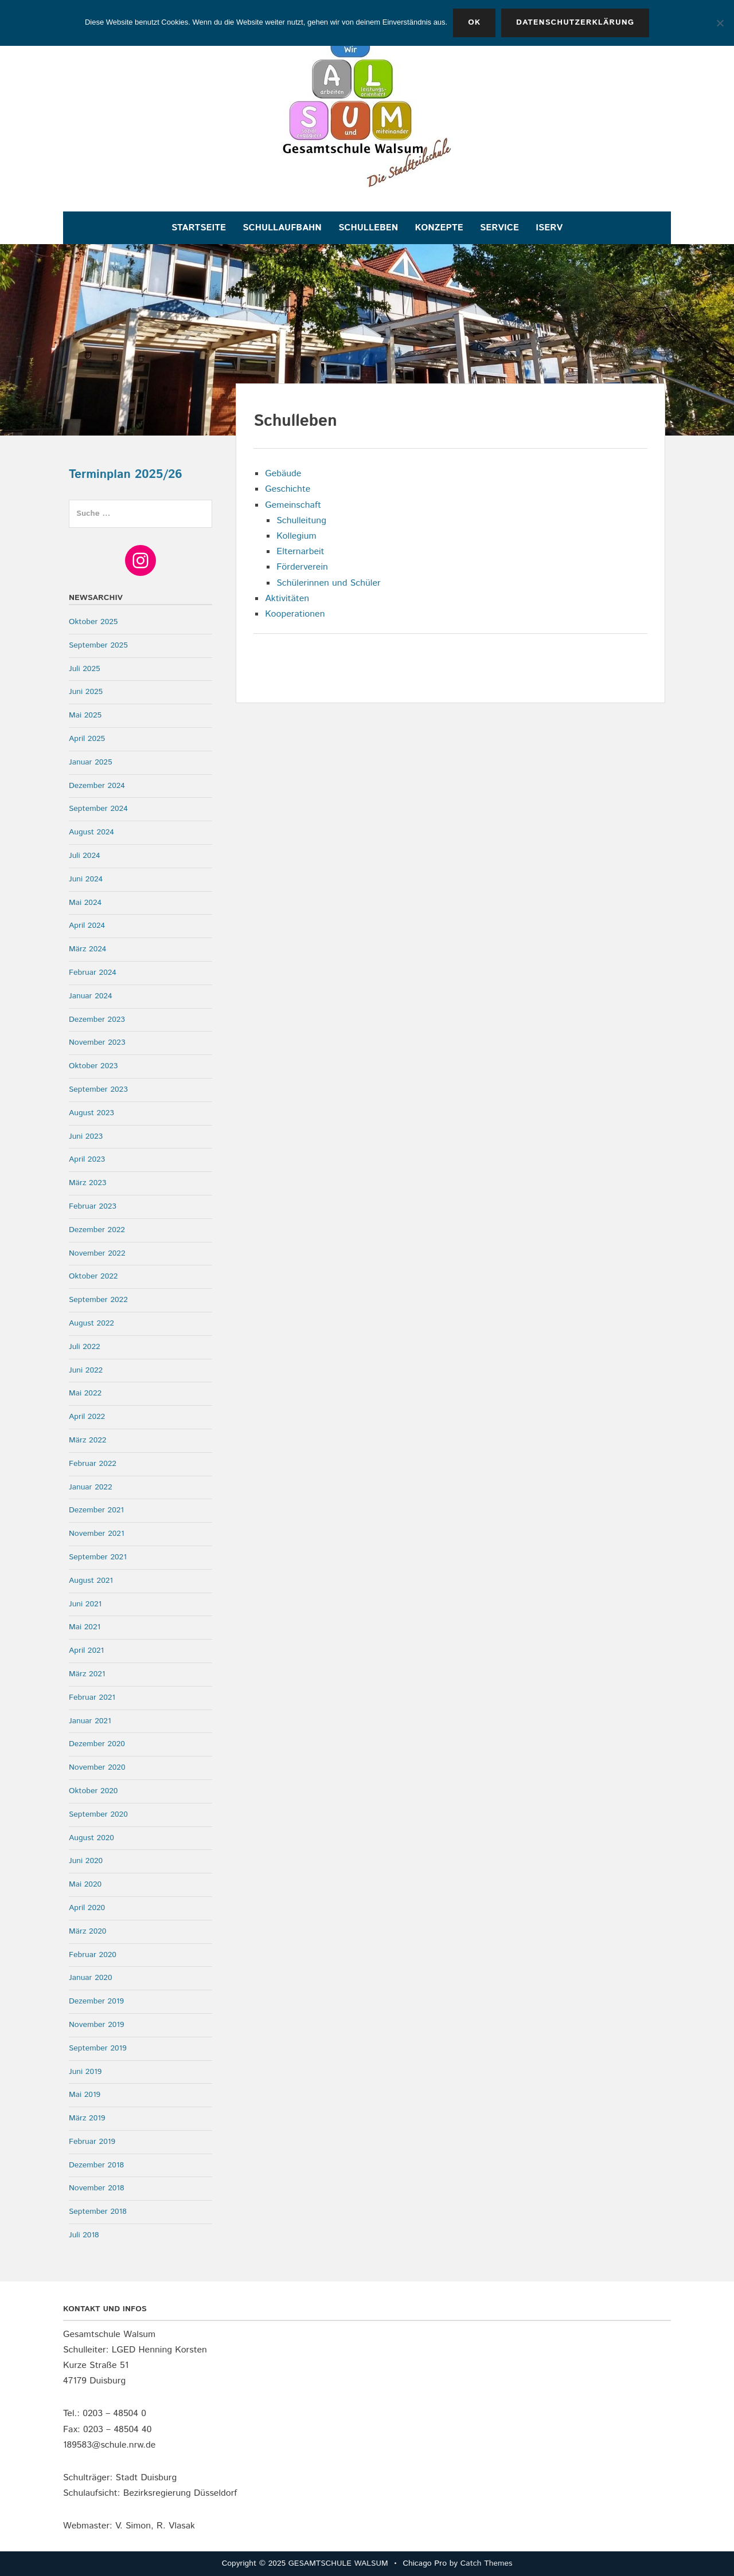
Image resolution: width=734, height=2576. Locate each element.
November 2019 (96, 2024)
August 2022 (91, 1323)
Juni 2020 (86, 1861)
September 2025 (98, 645)
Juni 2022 (86, 1370)
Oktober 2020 (93, 1791)
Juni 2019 (85, 2071)
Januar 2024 (90, 996)
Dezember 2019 (96, 2001)
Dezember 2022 (97, 1230)
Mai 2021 (84, 1627)
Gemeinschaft (293, 505)
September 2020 (98, 1814)
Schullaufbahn (282, 227)
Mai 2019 (84, 2094)
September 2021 (98, 1557)
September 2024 (98, 808)
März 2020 (87, 1931)
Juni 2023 (86, 1136)
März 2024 (87, 949)
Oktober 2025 (93, 622)
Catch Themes (486, 2563)
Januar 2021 (90, 1721)
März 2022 (87, 1440)
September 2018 (98, 2211)
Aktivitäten (287, 598)
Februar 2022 (92, 1463)
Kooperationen (295, 614)
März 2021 (87, 1674)
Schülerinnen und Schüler (328, 583)
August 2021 (91, 1580)
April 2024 (87, 925)
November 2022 (97, 1253)
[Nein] (719, 23)
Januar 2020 (90, 1977)
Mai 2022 (85, 1393)
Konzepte (439, 227)
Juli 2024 (84, 855)
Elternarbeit (300, 551)
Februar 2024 (92, 972)
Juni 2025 (86, 691)
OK (474, 22)
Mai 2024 (85, 902)
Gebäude (283, 473)
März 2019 (87, 2118)
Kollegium (296, 536)
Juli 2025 (84, 669)
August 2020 (91, 1838)
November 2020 (97, 1767)
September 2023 (98, 1089)
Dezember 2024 (97, 785)
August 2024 (91, 832)
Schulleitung (301, 520)
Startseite (198, 227)
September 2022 (98, 1299)
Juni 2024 (86, 879)
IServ (549, 227)
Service (499, 227)
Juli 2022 (84, 1346)
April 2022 (87, 1416)
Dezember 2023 (97, 1019)
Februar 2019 (92, 2141)
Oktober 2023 (93, 1066)
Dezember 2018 (96, 2165)
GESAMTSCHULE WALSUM (338, 2563)
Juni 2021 (85, 1604)
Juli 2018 (84, 2235)
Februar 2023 (92, 1206)
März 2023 (87, 1183)
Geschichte (287, 489)
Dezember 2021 (96, 1510)
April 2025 (87, 738)
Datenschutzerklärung (575, 22)
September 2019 (98, 2048)
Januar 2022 (90, 1487)
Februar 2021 (92, 1697)
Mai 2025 (85, 715)
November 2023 (97, 1042)
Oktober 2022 (93, 1276)
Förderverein (302, 567)
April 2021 (86, 1650)
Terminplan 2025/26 (125, 474)
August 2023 (91, 1113)
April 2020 (87, 1908)
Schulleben (368, 227)
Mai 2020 (85, 1884)
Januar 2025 (90, 762)
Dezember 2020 (97, 1744)
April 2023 (87, 1159)
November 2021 (96, 1533)
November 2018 (96, 2188)
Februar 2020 (92, 1955)
